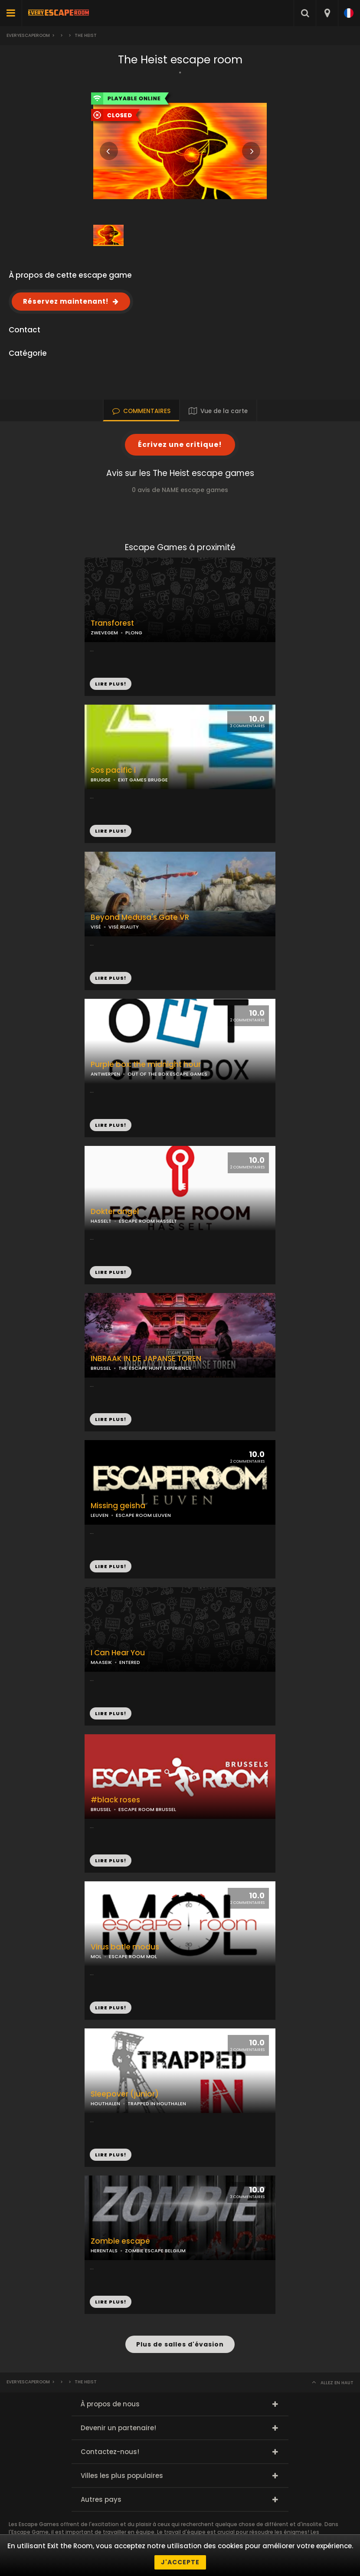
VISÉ (96, 926)
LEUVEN (99, 1515)
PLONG (133, 632)
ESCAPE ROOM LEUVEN (143, 1515)
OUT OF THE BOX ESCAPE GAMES (167, 1073)
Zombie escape (120, 2241)
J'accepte (180, 2562)
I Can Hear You (118, 1652)
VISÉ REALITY (123, 926)
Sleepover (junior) (125, 2094)
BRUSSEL (101, 1368)
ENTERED (129, 1662)
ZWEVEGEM (104, 632)
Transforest (112, 623)
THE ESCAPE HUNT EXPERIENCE (155, 1368)
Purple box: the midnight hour (146, 1064)
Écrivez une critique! (180, 445)
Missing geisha (118, 1505)
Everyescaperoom (28, 35)
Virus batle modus (125, 1947)
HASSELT (101, 1220)
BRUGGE (101, 779)
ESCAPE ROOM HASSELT (148, 1220)
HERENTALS (104, 2250)
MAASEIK (101, 1662)
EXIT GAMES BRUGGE (143, 779)
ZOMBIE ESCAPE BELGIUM (155, 2250)
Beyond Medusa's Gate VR (140, 917)
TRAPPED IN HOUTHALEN (157, 2103)
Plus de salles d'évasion (180, 2344)
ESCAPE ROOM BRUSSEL (147, 1809)
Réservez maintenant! (65, 301)
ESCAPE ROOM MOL (133, 1956)
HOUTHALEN (105, 2103)
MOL (96, 1956)
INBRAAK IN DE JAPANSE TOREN (146, 1358)
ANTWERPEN (105, 1073)
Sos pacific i (113, 770)
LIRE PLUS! (110, 830)
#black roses (115, 1800)
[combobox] (327, 13)
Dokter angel (115, 1211)
